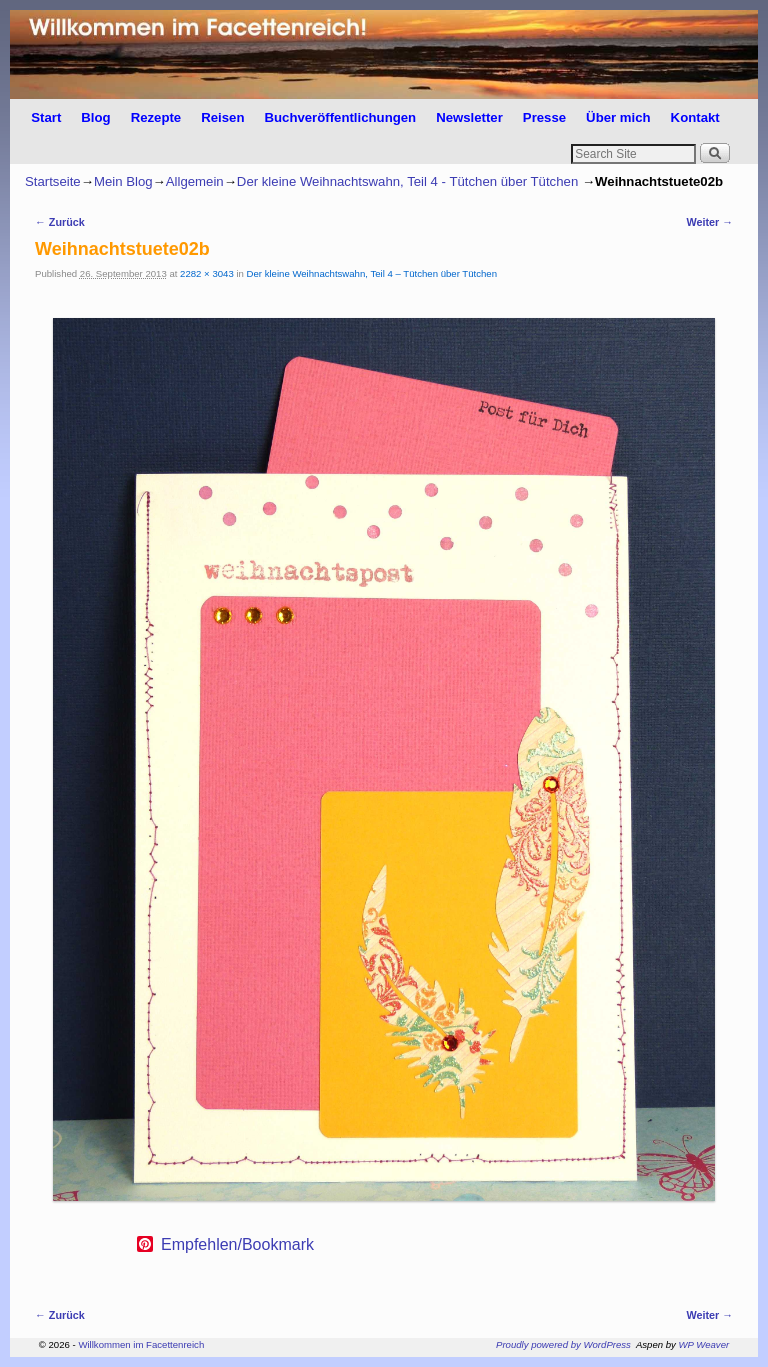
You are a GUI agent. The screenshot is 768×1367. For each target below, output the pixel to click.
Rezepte (156, 117)
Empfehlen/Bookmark (237, 1245)
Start (46, 117)
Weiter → (709, 222)
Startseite (53, 181)
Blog (95, 117)
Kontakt (695, 117)
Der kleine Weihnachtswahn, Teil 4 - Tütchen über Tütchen (407, 181)
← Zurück (60, 222)
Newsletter (469, 117)
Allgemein (195, 181)
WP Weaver (704, 1344)
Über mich (618, 117)
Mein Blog (123, 181)
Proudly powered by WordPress (563, 1344)
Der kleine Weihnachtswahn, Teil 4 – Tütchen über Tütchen (372, 273)
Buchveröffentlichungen (340, 117)
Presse (544, 117)
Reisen (222, 117)
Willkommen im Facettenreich (141, 1344)
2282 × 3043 (207, 273)
